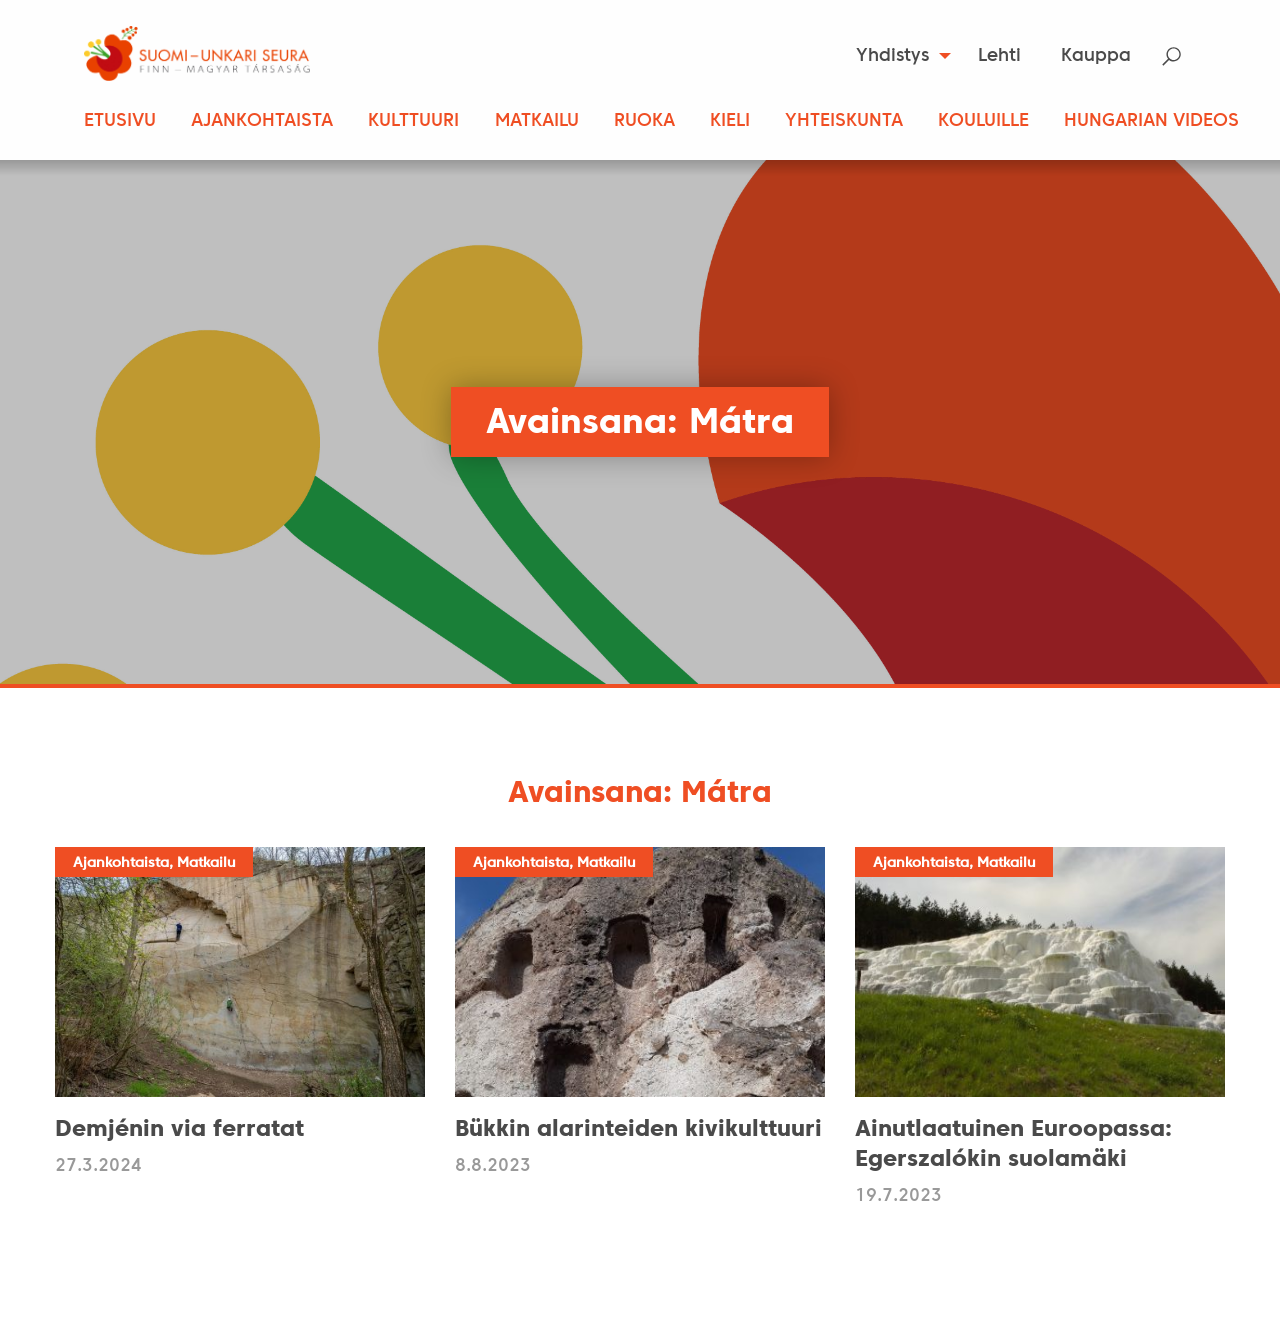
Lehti (999, 56)
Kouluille (983, 121)
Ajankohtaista (262, 121)
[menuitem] (897, 56)
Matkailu (537, 121)
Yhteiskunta (844, 121)
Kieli (730, 121)
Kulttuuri (413, 121)
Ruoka (644, 121)
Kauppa (1096, 56)
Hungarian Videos (1151, 121)
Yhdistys (892, 56)
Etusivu (120, 121)
